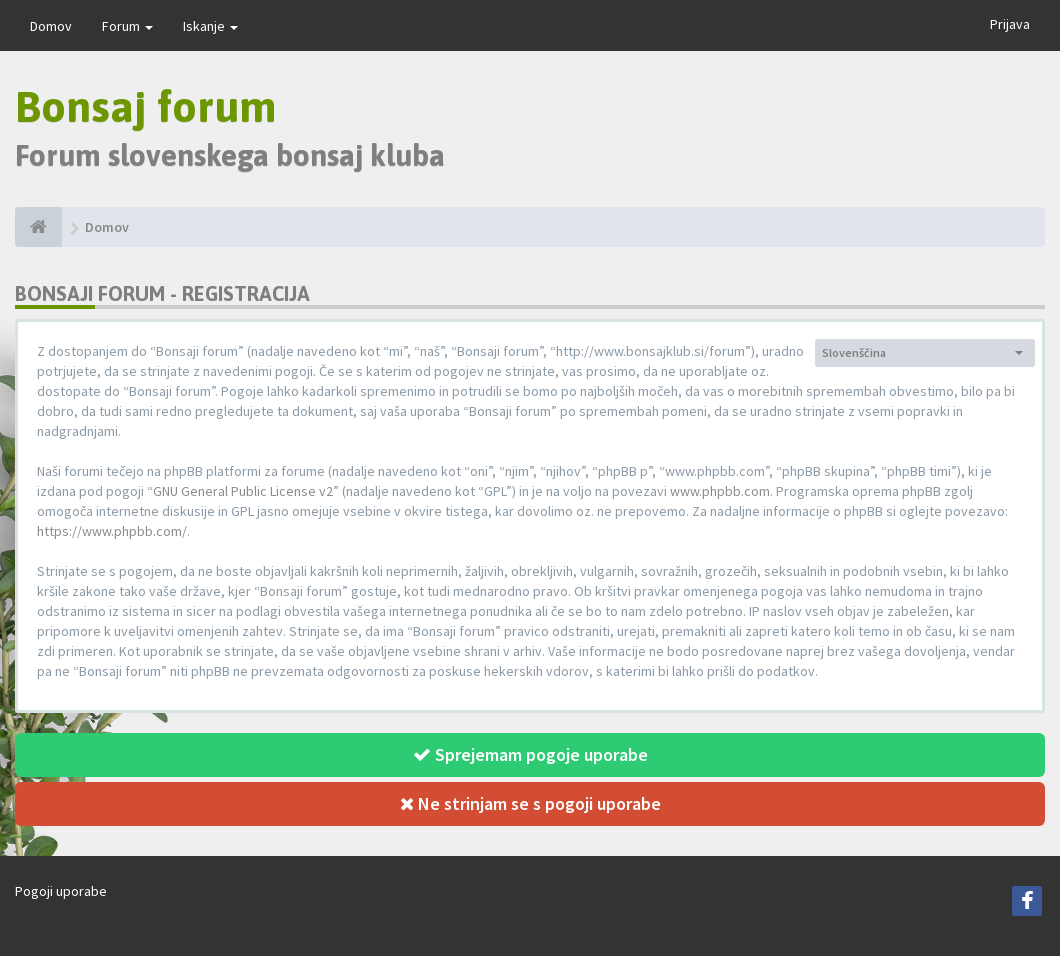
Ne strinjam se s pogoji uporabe (530, 803)
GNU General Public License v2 (243, 491)
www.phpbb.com (720, 491)
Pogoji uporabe (61, 891)
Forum (127, 26)
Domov (51, 26)
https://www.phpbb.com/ (112, 531)
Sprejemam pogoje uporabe (530, 754)
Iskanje (210, 26)
